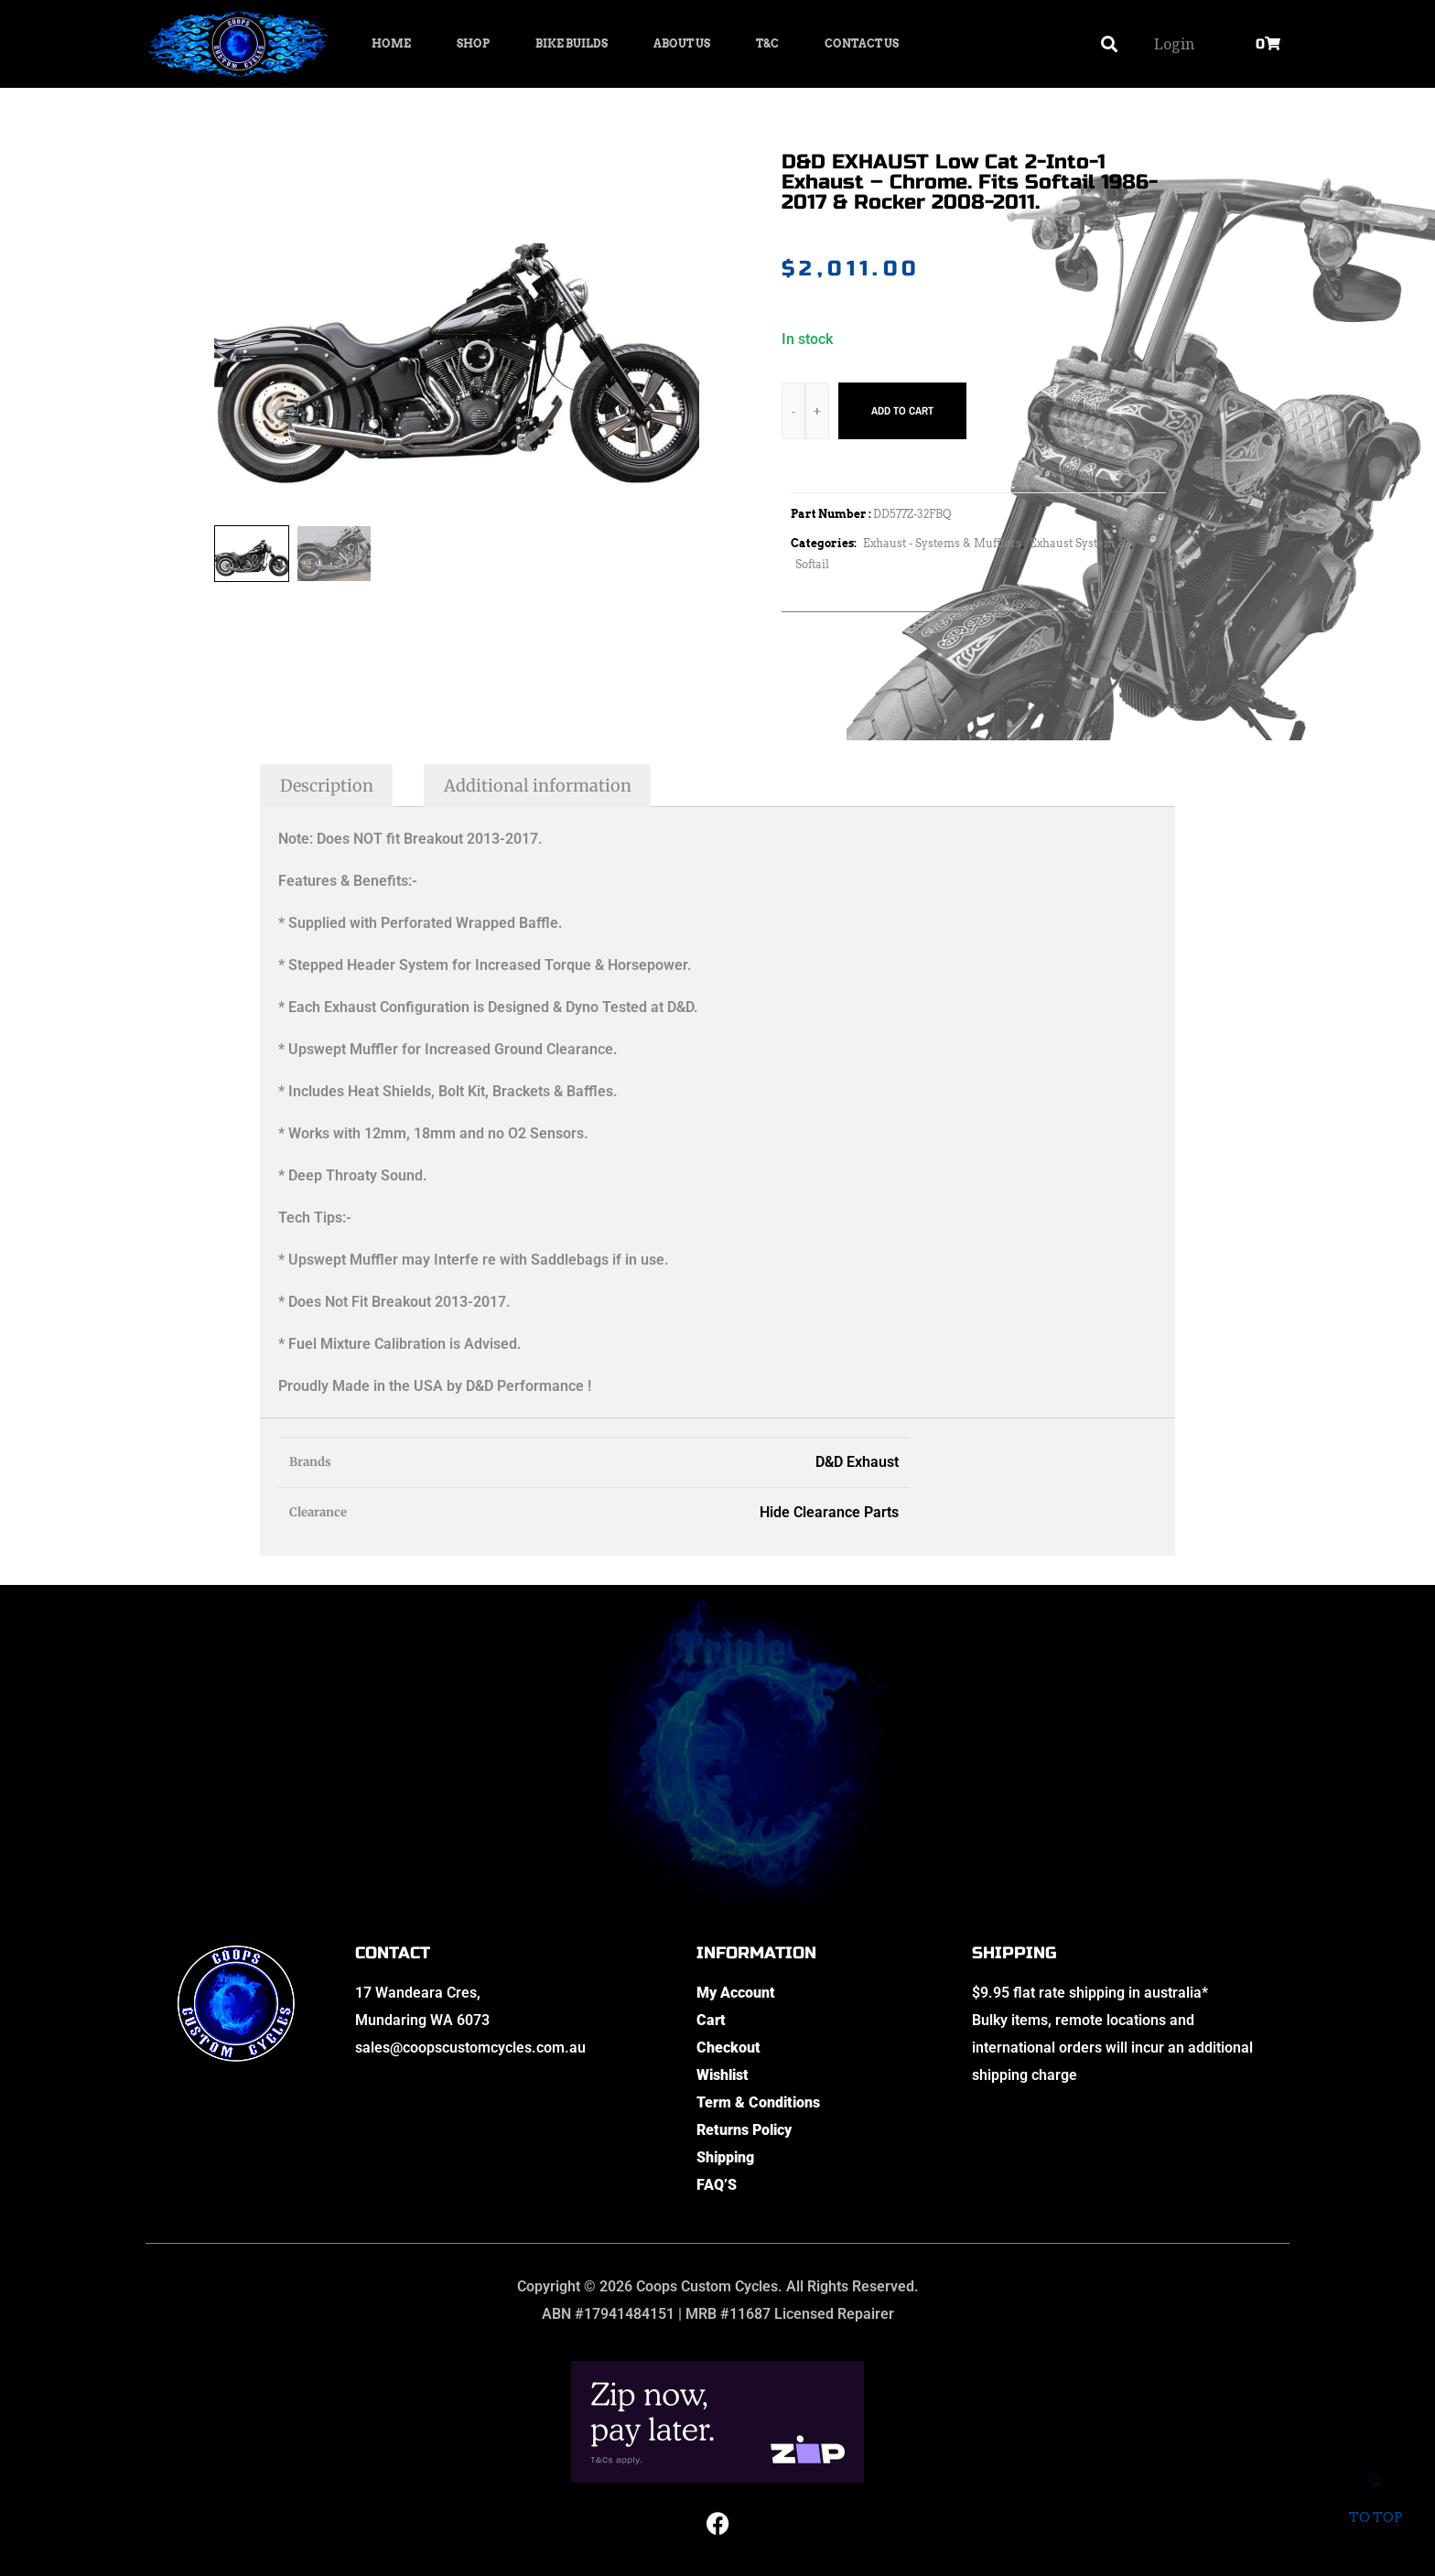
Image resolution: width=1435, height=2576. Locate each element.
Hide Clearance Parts (829, 1512)
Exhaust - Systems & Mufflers (942, 543)
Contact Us (862, 43)
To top (1375, 2505)
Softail (812, 564)
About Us (681, 43)
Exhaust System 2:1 (1080, 543)
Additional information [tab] (537, 785)
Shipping (725, 2157)
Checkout (728, 2047)
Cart (711, 2020)
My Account (735, 1992)
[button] (1110, 44)
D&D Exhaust (857, 1462)
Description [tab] (326, 785)
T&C (767, 43)
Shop (473, 43)
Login (1174, 44)
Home (391, 43)
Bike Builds (571, 43)
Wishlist (722, 2075)
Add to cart (902, 411)
